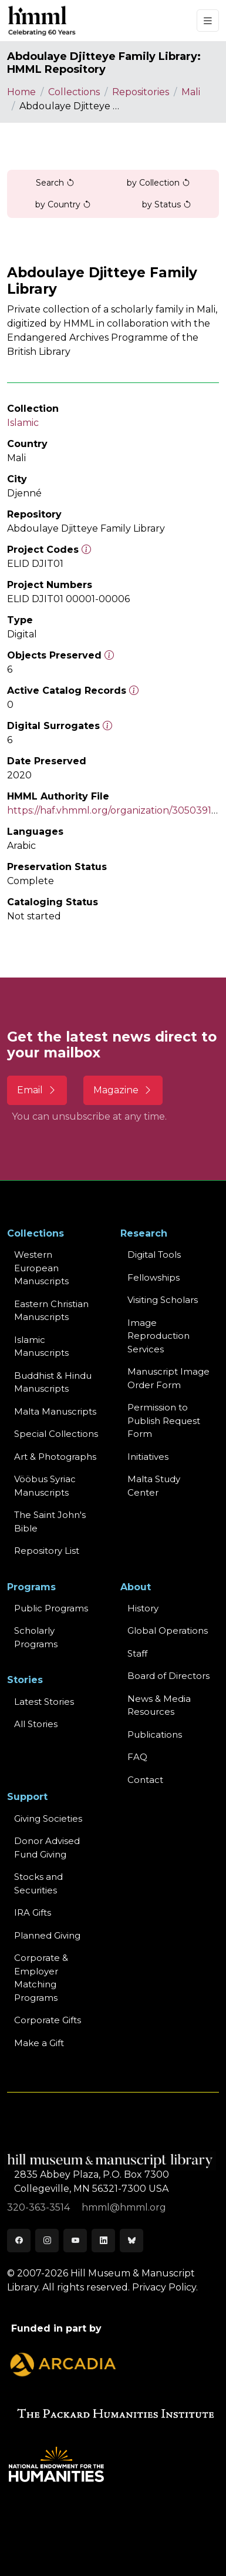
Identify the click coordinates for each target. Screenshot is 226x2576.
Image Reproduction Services (158, 1336)
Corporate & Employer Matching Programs (41, 1977)
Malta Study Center (153, 1485)
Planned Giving (47, 1935)
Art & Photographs (55, 1456)
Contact (145, 1779)
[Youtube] (75, 2240)
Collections (74, 92)
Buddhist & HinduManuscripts (53, 1382)
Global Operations (167, 1630)
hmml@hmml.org (124, 2207)
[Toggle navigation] (208, 20)
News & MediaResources (159, 1705)
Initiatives (147, 1456)
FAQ (137, 1756)
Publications (154, 1734)
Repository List (46, 1550)
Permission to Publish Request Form (163, 1420)
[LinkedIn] (103, 2240)
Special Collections (56, 1433)
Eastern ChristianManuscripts (51, 1310)
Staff (137, 1653)
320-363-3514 (39, 2207)
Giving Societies (48, 1818)
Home (21, 92)
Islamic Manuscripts (41, 1346)
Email (37, 1090)
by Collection (158, 182)
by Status (166, 204)
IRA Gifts (32, 1912)
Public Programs (51, 1608)
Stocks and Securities (38, 1883)
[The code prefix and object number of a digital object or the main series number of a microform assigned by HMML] (86, 549)
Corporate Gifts (47, 2020)
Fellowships (153, 1277)
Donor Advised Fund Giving (47, 1847)
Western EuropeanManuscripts (41, 1268)
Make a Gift (39, 2042)
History (142, 1608)
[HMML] (42, 20)
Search (55, 182)
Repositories (140, 92)
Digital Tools (154, 1254)
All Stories (36, 1723)
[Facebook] (19, 2240)
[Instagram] (47, 2240)
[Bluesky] (131, 2240)
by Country (63, 204)
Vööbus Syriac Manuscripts (45, 1485)
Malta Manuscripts (55, 1411)
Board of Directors (168, 1675)
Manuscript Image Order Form (168, 1378)
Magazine (123, 1090)
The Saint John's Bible (50, 1521)
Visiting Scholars (162, 1299)
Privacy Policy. (165, 2287)
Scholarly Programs (36, 1637)
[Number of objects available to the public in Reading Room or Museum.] (134, 690)
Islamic (23, 422)
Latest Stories (44, 1701)
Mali (190, 92)
